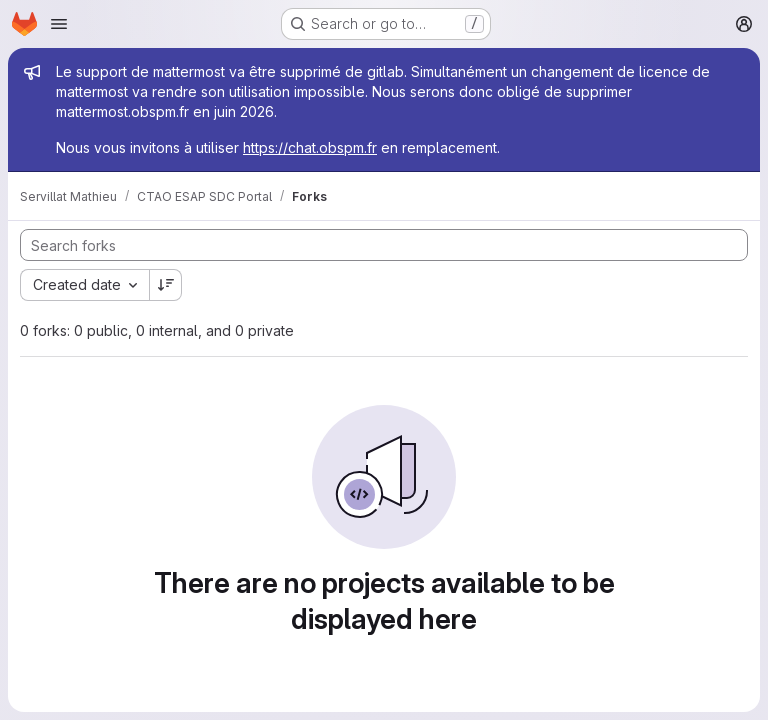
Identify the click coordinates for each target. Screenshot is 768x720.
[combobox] (84, 285)
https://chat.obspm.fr (310, 147)
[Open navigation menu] (59, 24)
